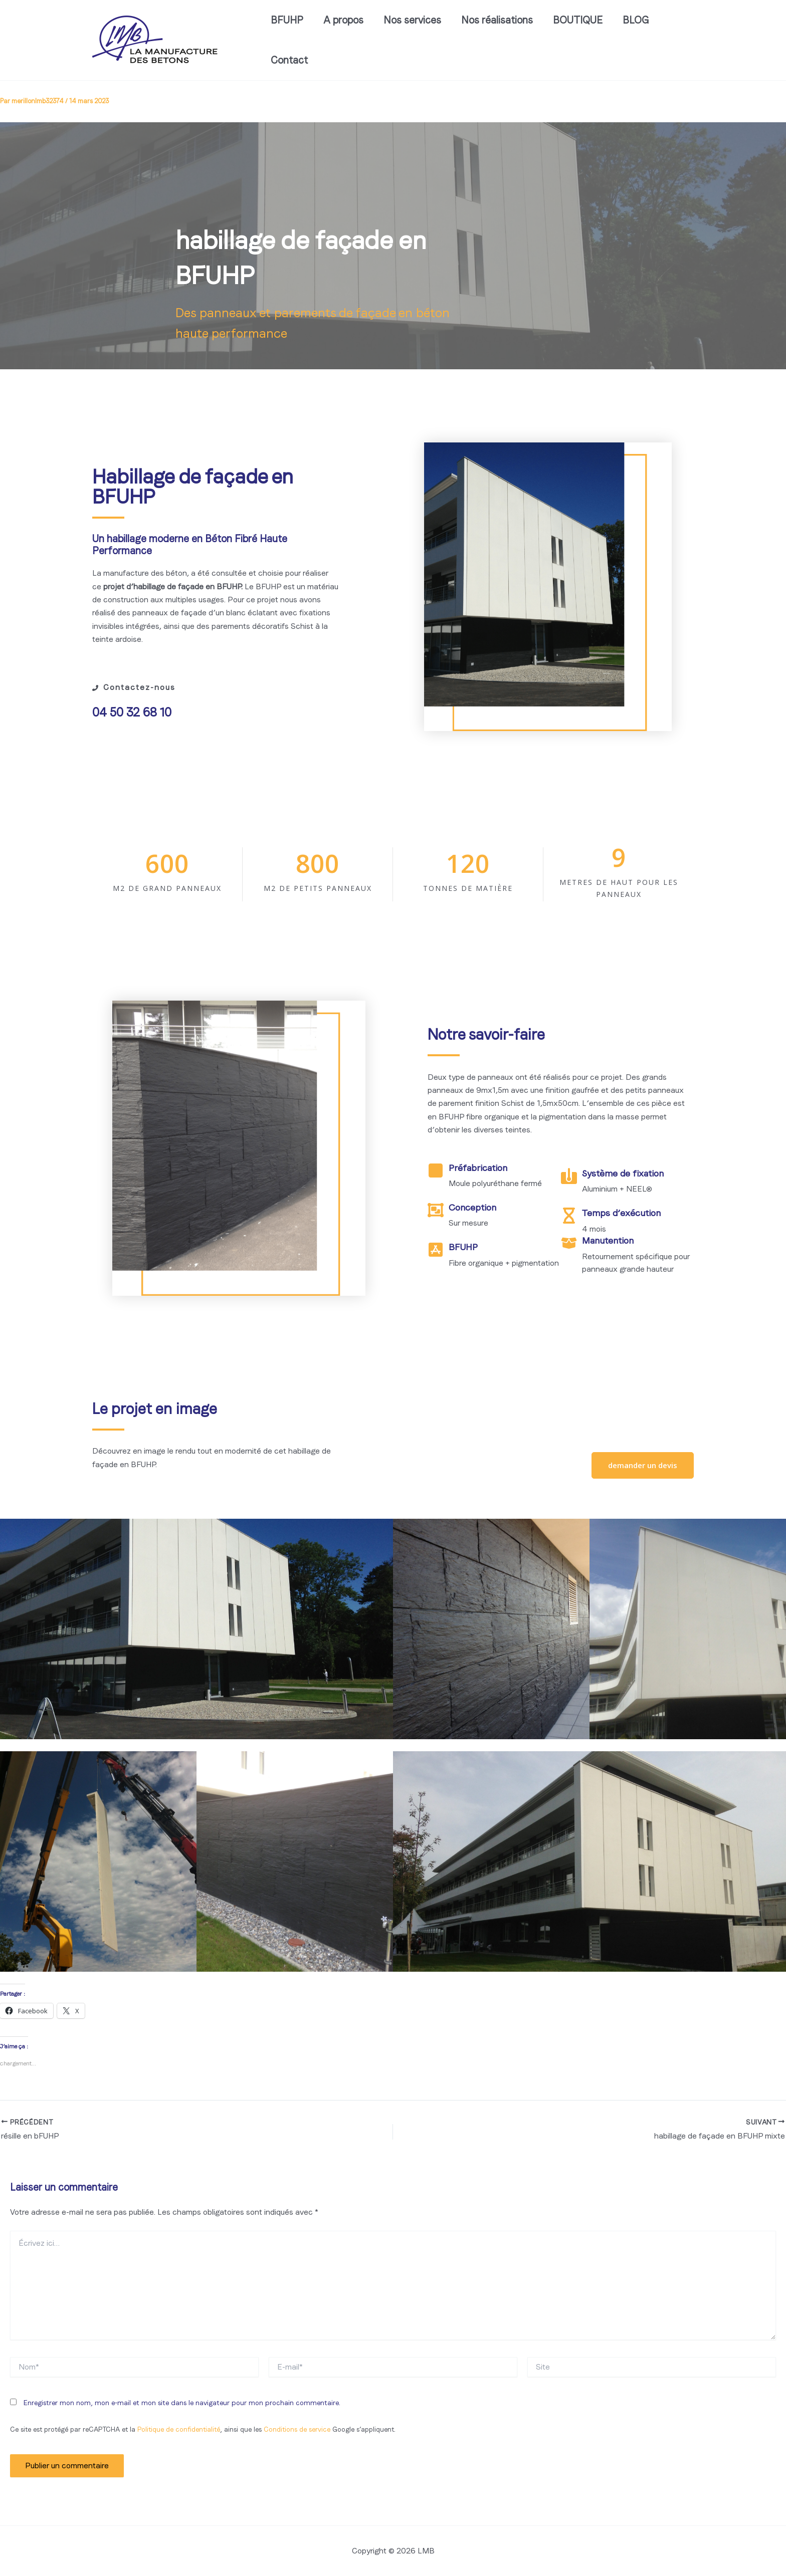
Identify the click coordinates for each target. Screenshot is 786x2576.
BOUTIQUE (578, 20)
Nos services (412, 20)
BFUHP (287, 20)
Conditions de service (297, 2429)
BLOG (636, 20)
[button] (643, 1465)
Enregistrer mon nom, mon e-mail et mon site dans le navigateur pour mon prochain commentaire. (182, 2403)
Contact (289, 60)
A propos (343, 20)
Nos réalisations (497, 20)
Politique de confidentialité (178, 2429)
